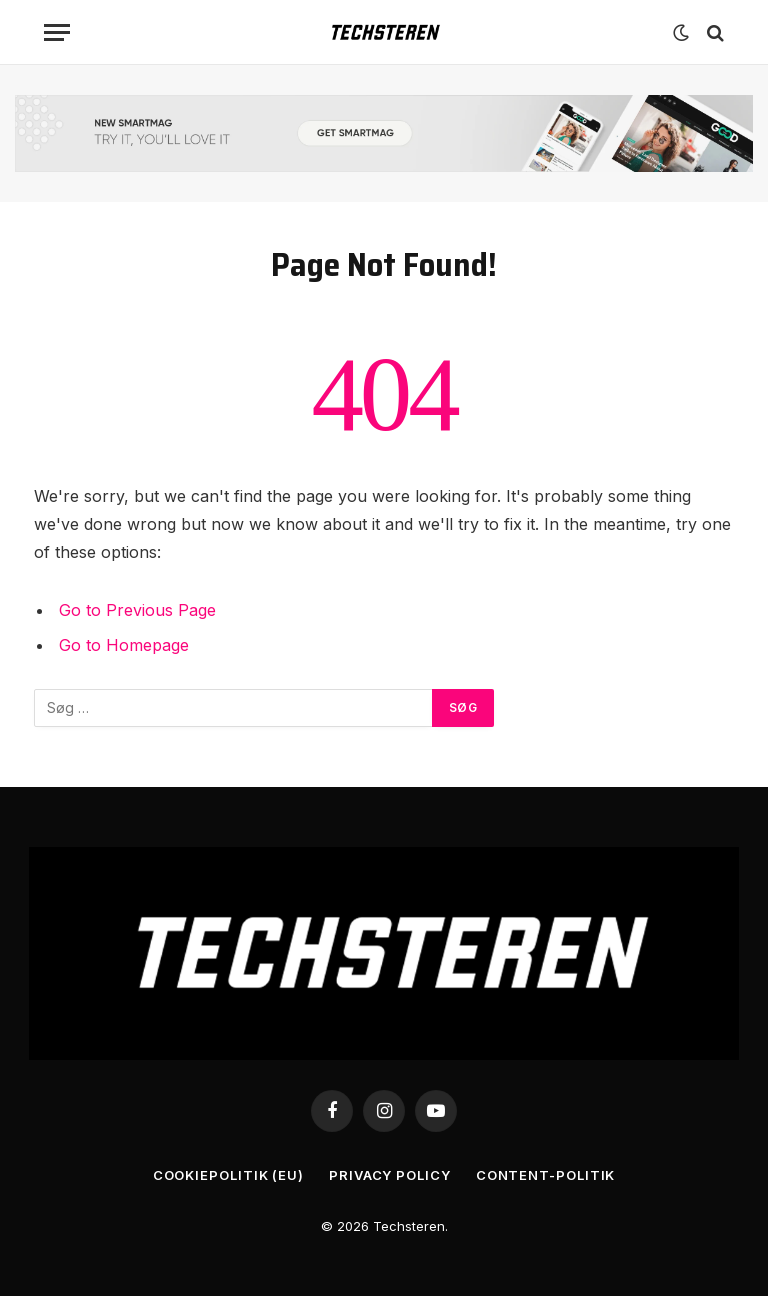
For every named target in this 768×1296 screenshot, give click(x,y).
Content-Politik (546, 1175)
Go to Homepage (124, 645)
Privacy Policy (390, 1175)
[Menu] (57, 32)
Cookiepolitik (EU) (228, 1175)
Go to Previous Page (137, 610)
